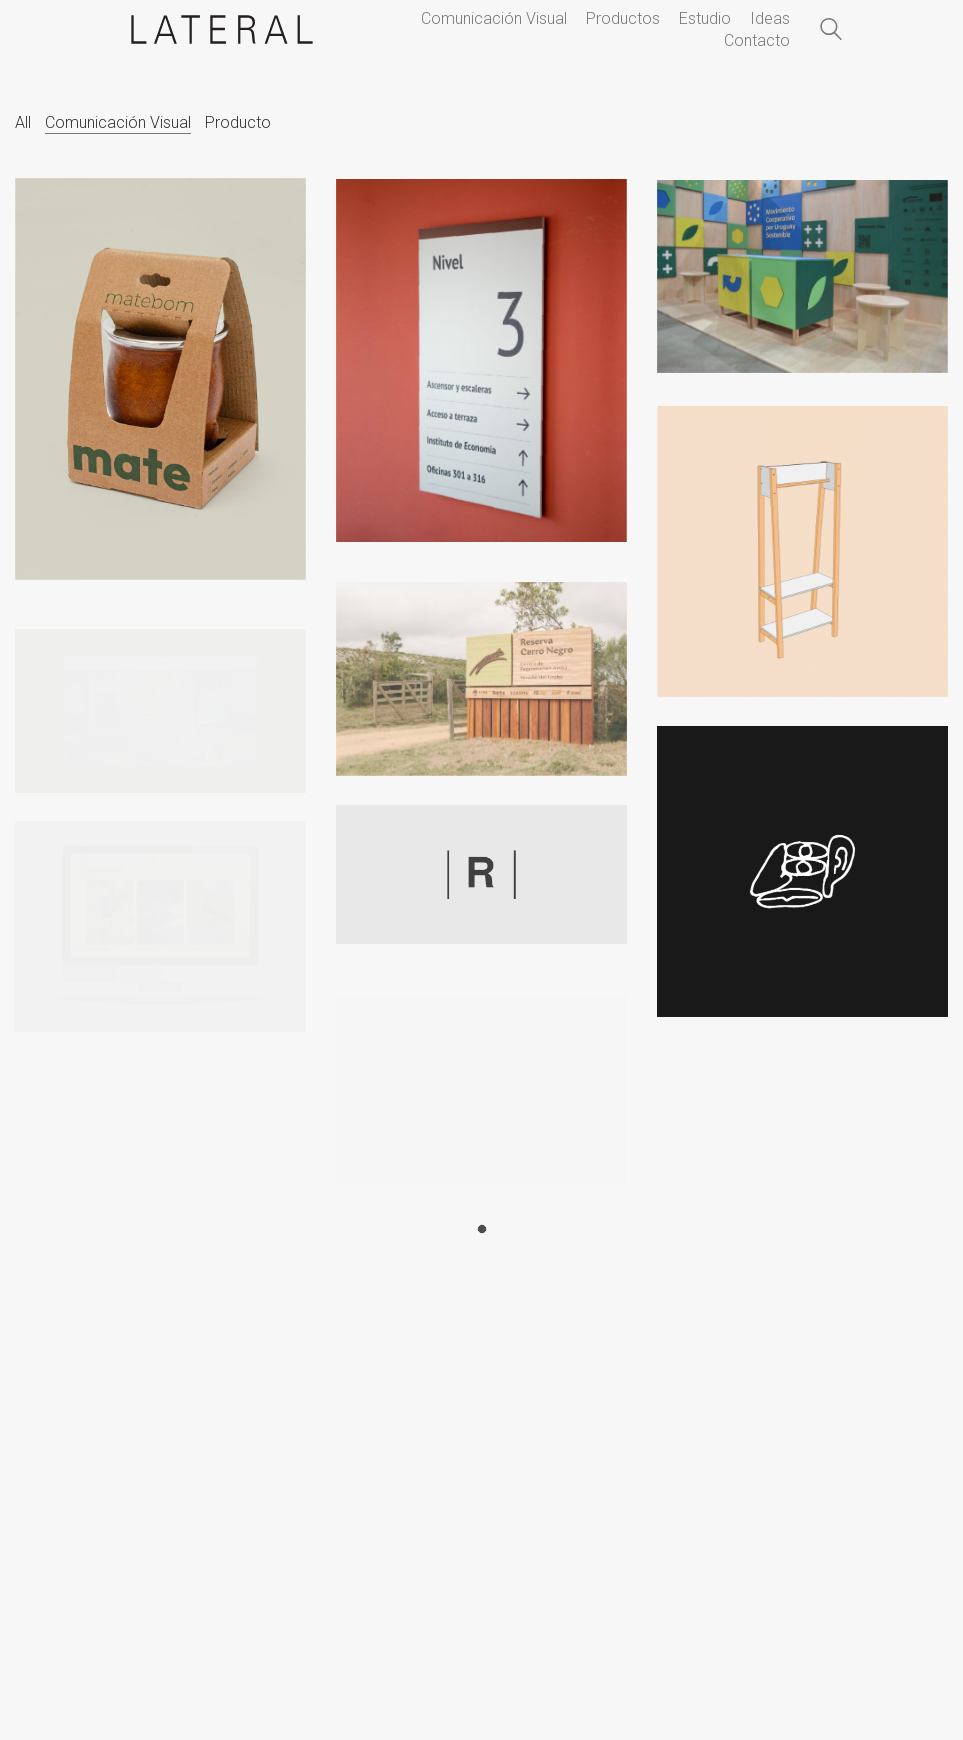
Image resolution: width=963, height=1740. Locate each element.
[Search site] (831, 32)
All (23, 122)
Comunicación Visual (118, 122)
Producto (238, 122)
